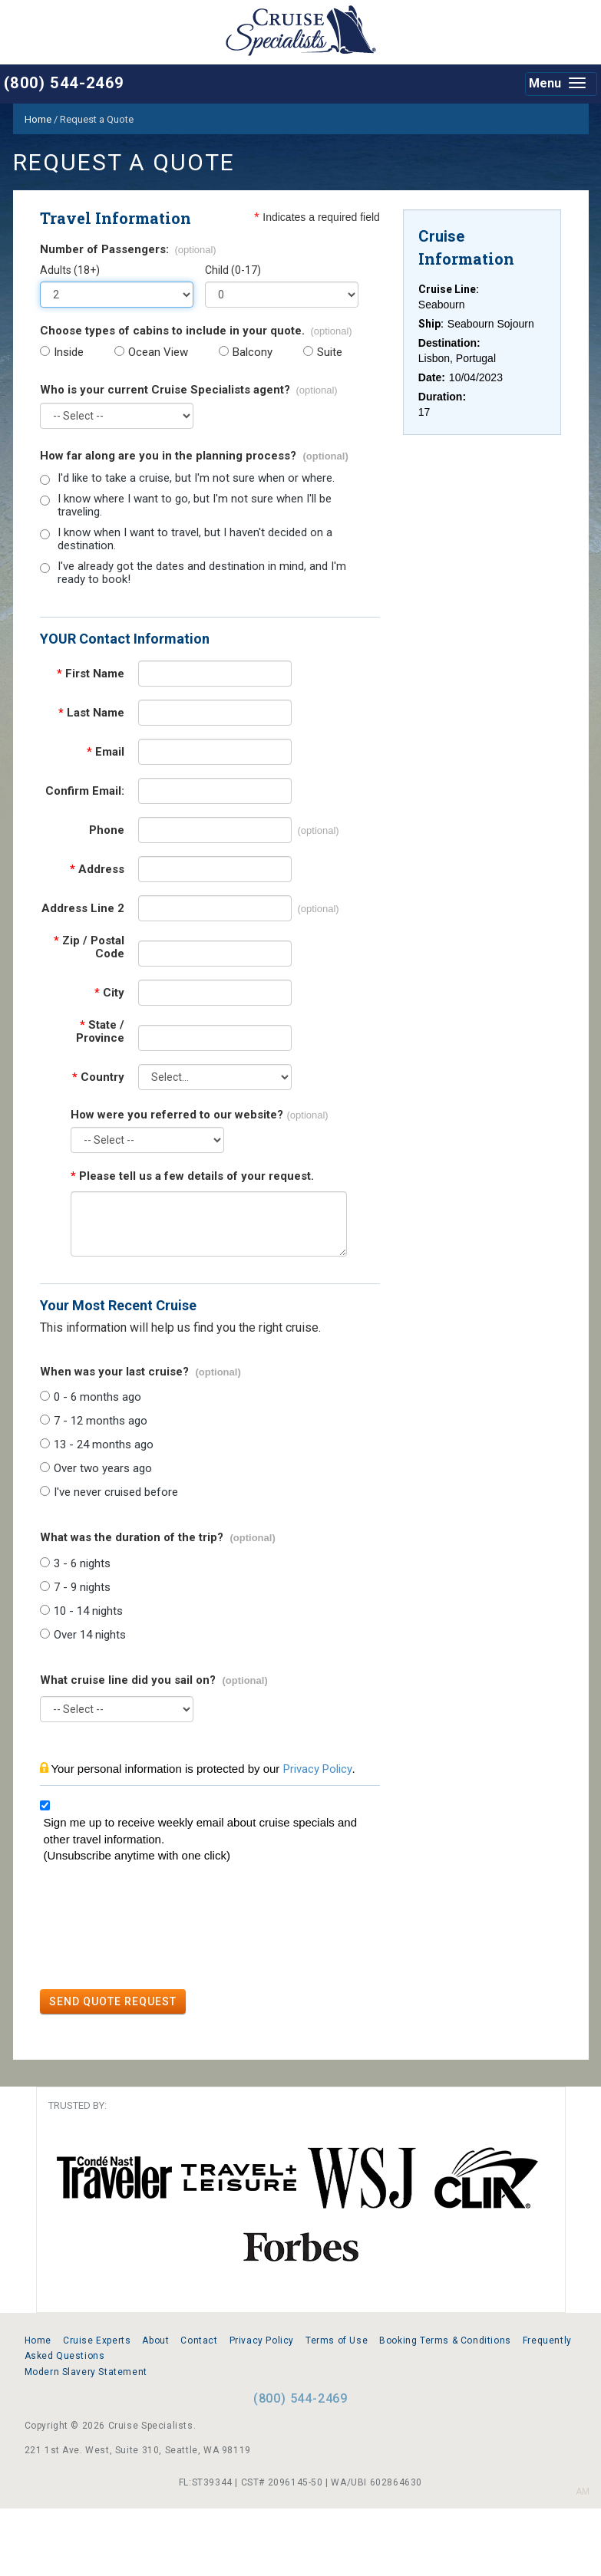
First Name (90, 673)
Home (38, 2340)
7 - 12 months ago (100, 1421)
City (109, 993)
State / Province (100, 1032)
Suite (329, 352)
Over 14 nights (90, 1635)
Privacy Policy (317, 1769)
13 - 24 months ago (104, 1444)
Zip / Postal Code (89, 947)
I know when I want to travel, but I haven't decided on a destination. (195, 539)
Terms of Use (336, 2340)
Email (105, 752)
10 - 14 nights (88, 1611)
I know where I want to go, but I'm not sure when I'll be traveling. (195, 505)
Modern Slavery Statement (86, 2372)
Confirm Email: (84, 791)
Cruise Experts (96, 2340)
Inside (69, 352)
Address (97, 869)
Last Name (91, 713)
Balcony (252, 352)
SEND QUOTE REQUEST (113, 2001)
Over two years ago (103, 1468)
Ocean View (158, 352)
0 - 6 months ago (97, 1397)
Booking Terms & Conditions (445, 2340)
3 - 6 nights (82, 1563)
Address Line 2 (82, 908)
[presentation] (156, 1928)
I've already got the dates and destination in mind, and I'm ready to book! (202, 573)
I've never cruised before (116, 1492)
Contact (198, 2340)
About (155, 2340)
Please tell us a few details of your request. (192, 1176)
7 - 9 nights (82, 1587)
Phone (106, 830)
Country (98, 1077)
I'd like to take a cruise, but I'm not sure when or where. (196, 478)
